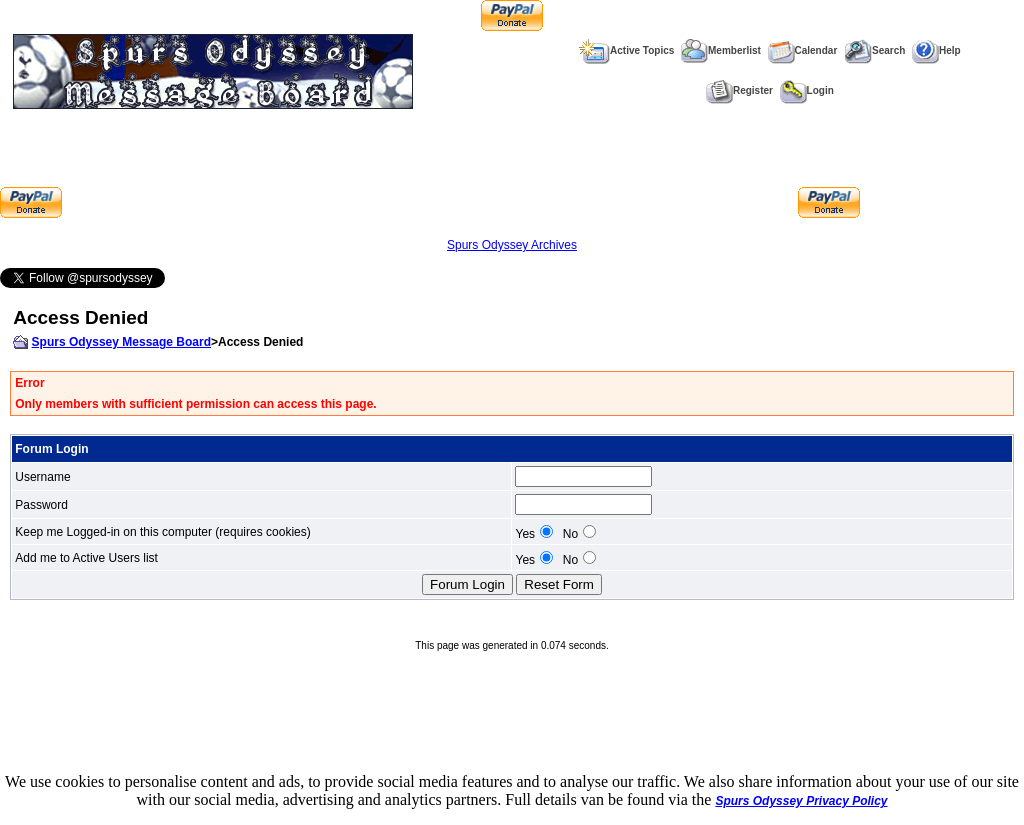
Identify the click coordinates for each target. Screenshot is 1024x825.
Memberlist (721, 50)
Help (936, 50)
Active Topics (626, 50)
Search (874, 50)
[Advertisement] (430, 173)
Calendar (803, 50)
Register (739, 90)
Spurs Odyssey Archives (512, 245)
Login (807, 90)
